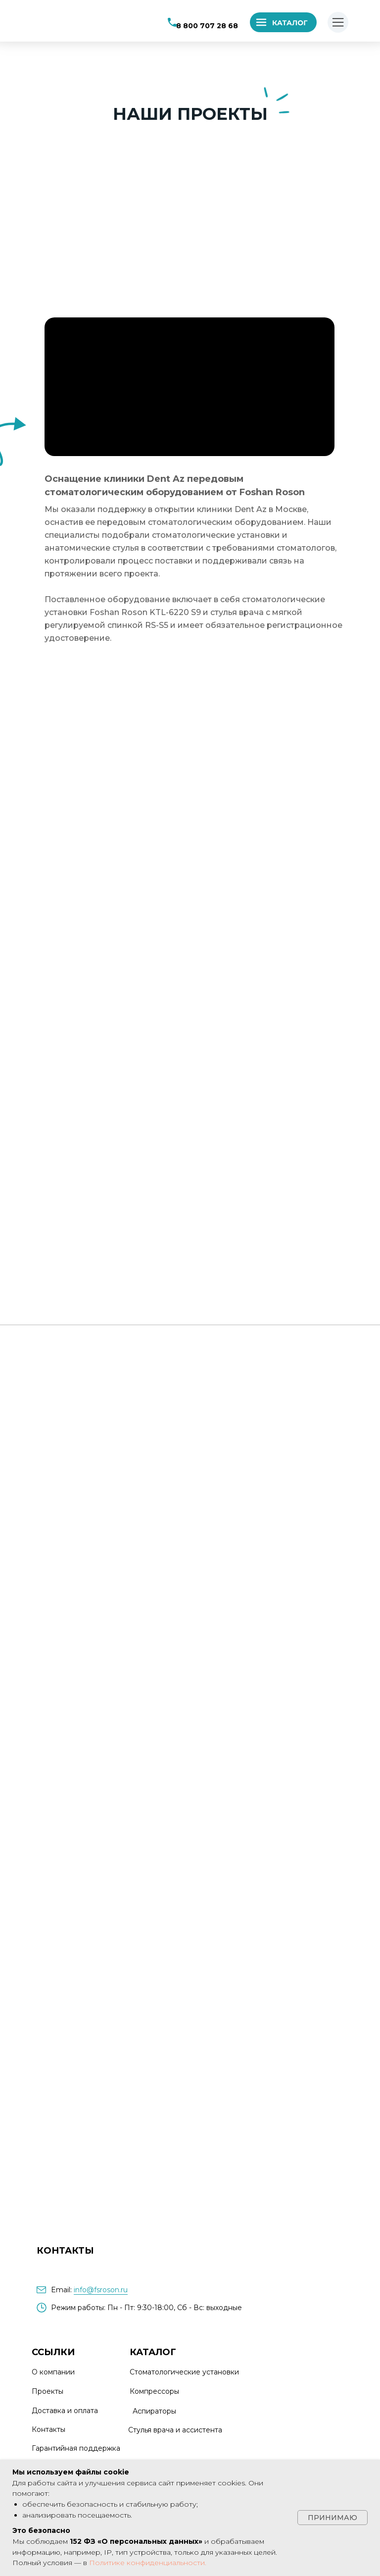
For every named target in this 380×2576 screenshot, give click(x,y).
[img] (74, 21)
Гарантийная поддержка (76, 2448)
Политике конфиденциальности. (147, 2562)
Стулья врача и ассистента (175, 2429)
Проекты (47, 2391)
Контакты (48, 2429)
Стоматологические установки (184, 2372)
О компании (53, 2372)
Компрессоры (154, 2391)
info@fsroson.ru (101, 2289)
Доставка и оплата (65, 2410)
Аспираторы (154, 2411)
